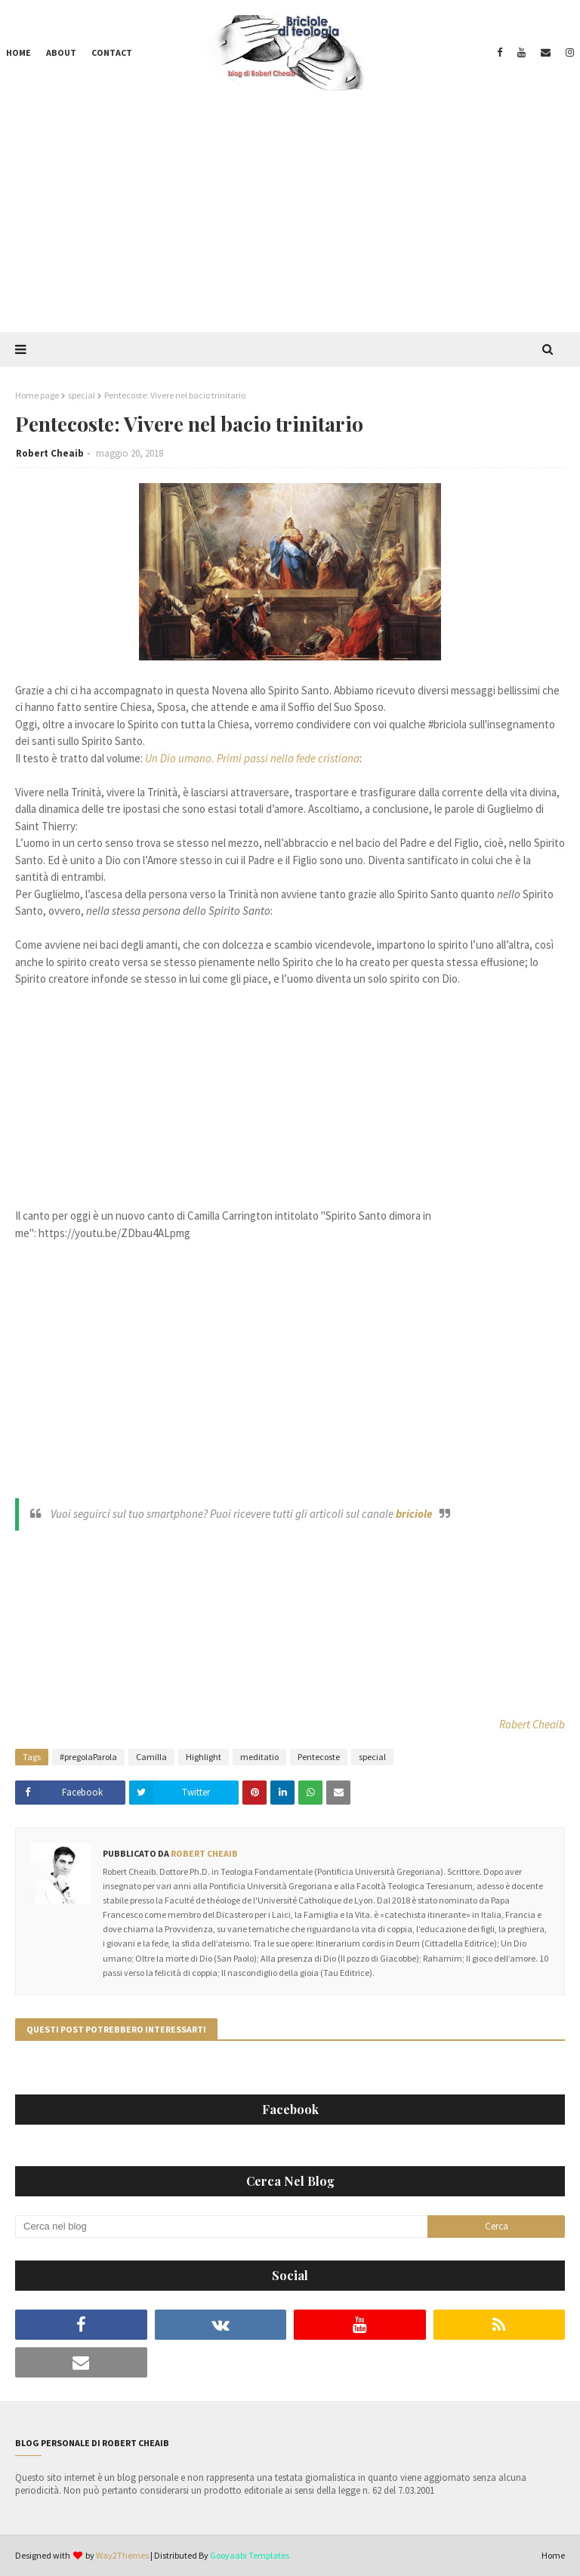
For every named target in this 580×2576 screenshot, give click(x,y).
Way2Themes (122, 2555)
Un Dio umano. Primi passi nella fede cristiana (252, 758)
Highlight (203, 1756)
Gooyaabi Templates (249, 2555)
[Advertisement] (290, 219)
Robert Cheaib (50, 453)
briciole (414, 1514)
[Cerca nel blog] (221, 2226)
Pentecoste (319, 1756)
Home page (37, 395)
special (81, 395)
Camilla (151, 1756)
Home (553, 2555)
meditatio (259, 1756)
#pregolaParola (88, 1756)
